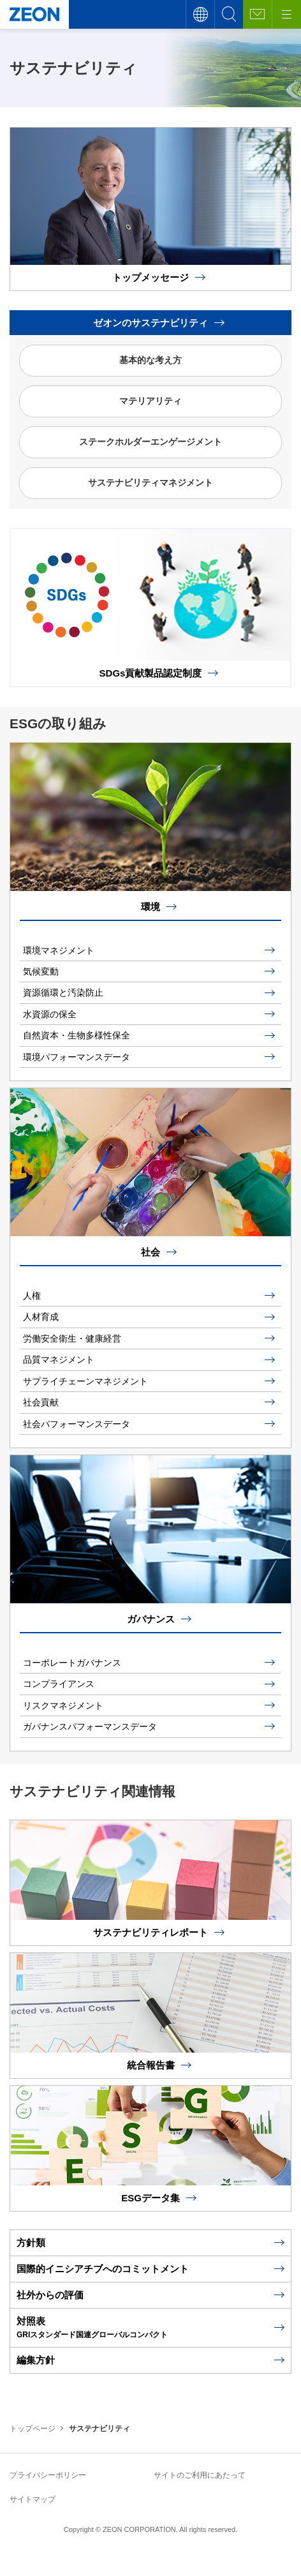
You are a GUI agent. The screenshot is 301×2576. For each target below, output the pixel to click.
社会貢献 (41, 1402)
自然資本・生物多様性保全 (76, 1035)
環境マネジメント (58, 950)
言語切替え (200, 14)
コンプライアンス (58, 1684)
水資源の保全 (50, 1014)
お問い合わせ (257, 14)
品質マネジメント (58, 1359)
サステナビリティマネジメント (150, 482)
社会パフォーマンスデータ (76, 1424)
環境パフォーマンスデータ (76, 1057)
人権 (32, 1296)
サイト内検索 (228, 14)
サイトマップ (32, 2499)
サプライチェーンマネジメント (85, 1381)
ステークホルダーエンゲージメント (150, 442)
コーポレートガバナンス (72, 1663)
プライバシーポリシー (48, 2475)
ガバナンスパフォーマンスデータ (90, 1726)
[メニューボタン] (286, 14)
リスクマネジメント (63, 1705)
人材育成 (41, 1317)
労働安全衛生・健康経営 (72, 1338)
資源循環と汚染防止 (63, 992)
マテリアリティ (150, 401)
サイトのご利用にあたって (200, 2475)
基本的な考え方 (150, 360)
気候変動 (41, 971)
